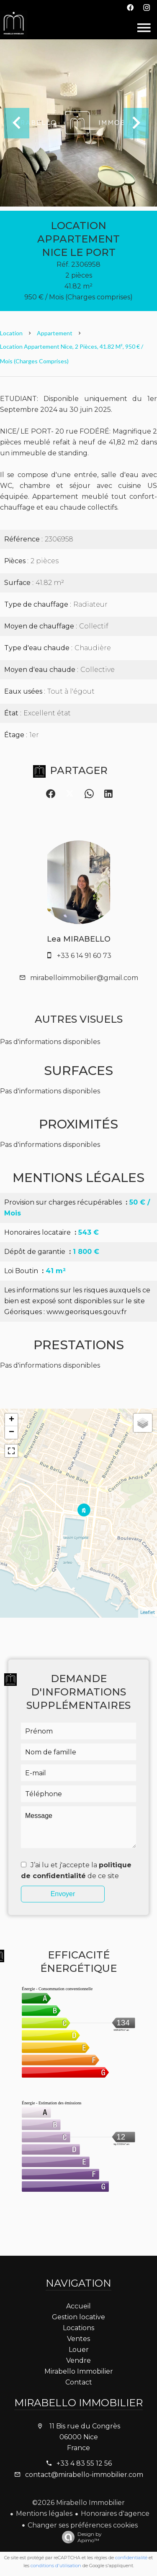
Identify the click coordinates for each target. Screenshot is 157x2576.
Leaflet (147, 1612)
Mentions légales (44, 2513)
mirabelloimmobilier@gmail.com (84, 978)
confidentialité (131, 2558)
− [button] (11, 1432)
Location (11, 333)
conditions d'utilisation (56, 2565)
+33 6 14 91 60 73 (84, 956)
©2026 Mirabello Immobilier (78, 2503)
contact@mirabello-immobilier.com (84, 2475)
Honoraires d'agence (115, 2513)
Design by (80, 2537)
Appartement (54, 333)
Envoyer (63, 1893)
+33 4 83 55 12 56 (84, 2463)
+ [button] (11, 1420)
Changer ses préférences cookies (83, 2525)
